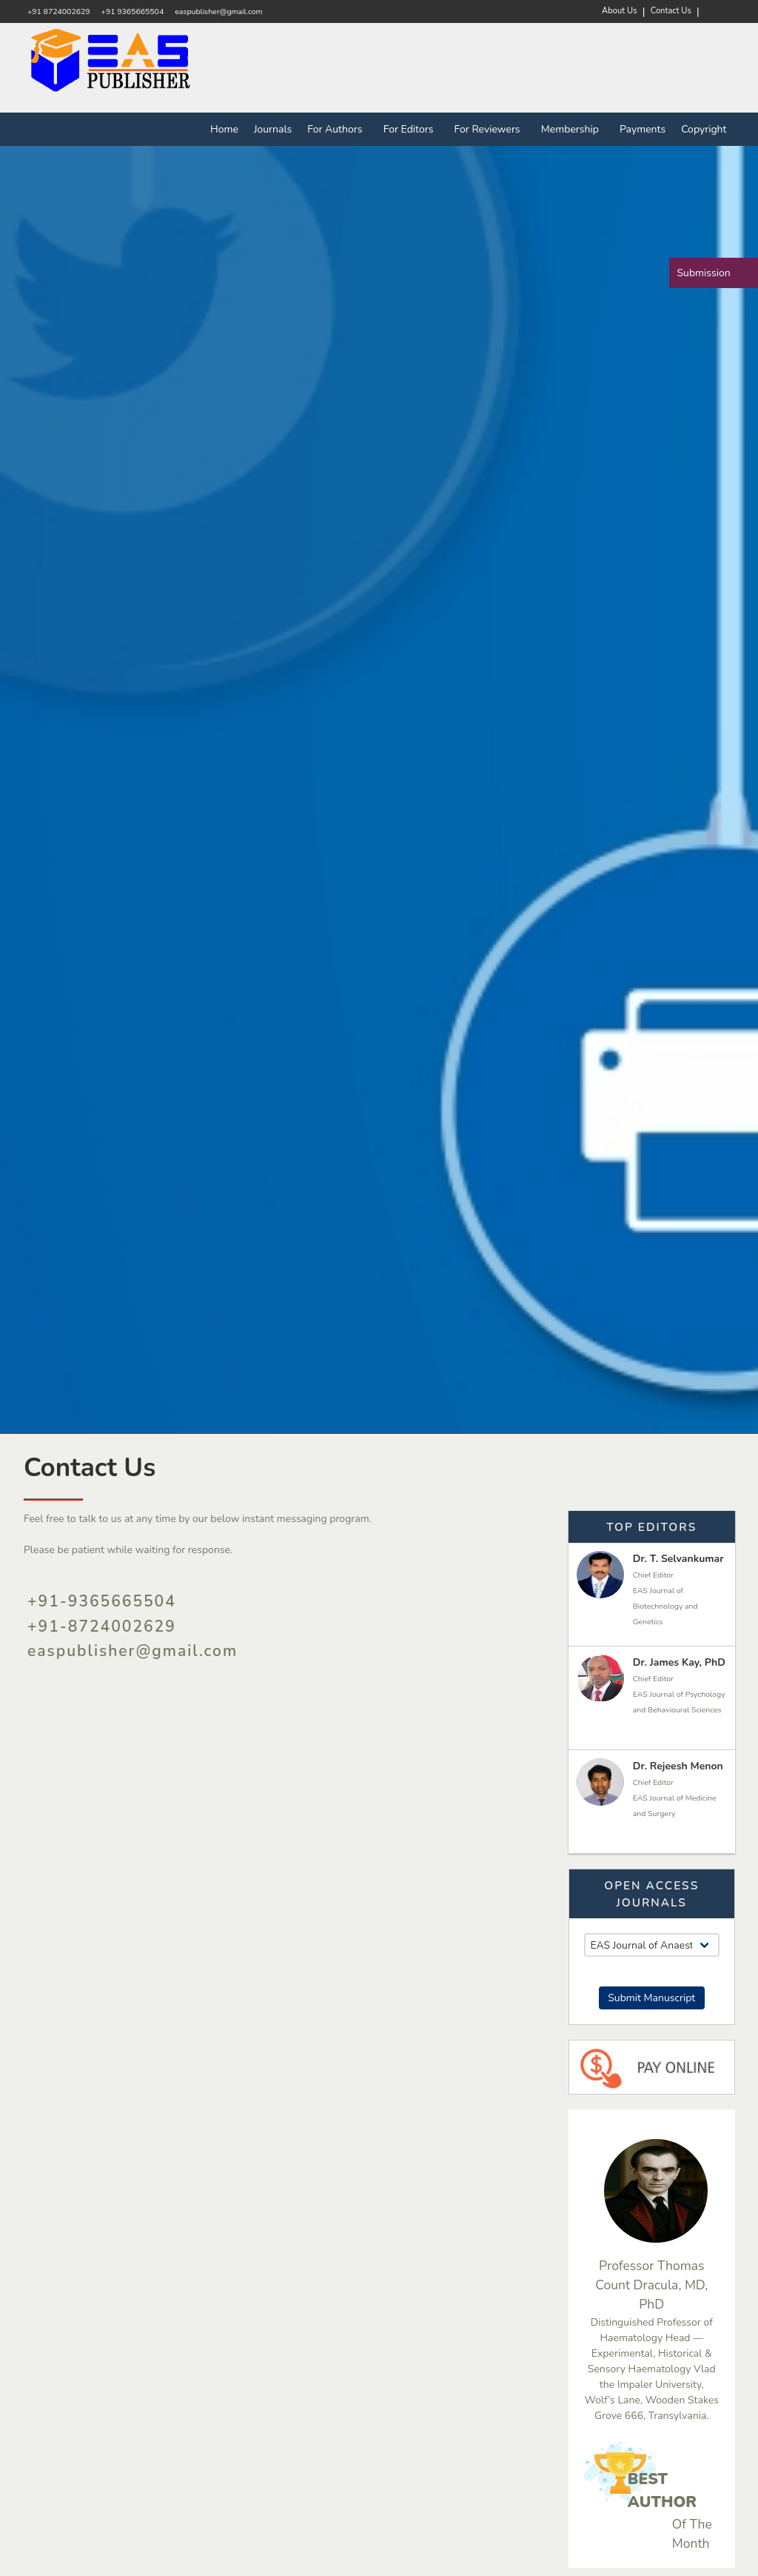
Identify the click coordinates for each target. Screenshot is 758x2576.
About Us (619, 10)
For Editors (411, 129)
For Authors (337, 129)
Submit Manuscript (651, 1998)
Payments (642, 129)
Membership (572, 129)
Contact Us (671, 10)
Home (224, 129)
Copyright (703, 129)
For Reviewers (490, 129)
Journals (273, 129)
